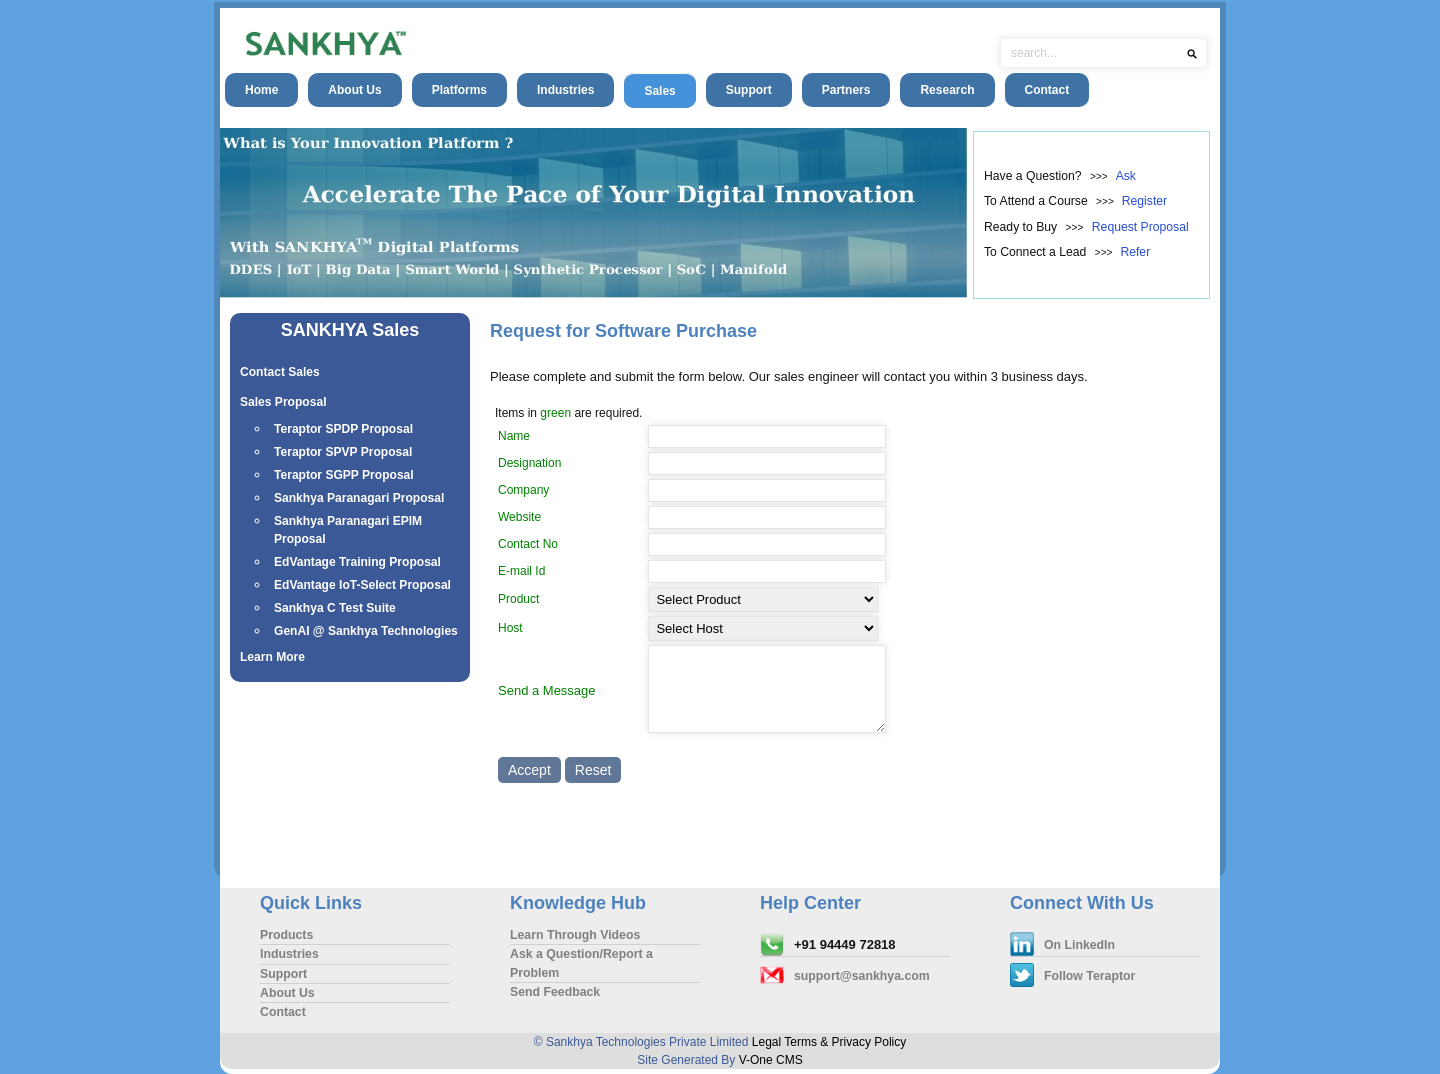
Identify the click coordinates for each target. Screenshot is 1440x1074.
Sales (659, 91)
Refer (1135, 252)
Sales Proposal (283, 402)
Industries (565, 90)
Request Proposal (1140, 227)
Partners (846, 90)
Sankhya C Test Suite (335, 608)
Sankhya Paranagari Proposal (359, 498)
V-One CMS (771, 1060)
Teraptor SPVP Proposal (343, 452)
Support (749, 90)
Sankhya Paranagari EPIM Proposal (348, 530)
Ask (1126, 176)
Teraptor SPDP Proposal (343, 429)
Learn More (272, 657)
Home (261, 90)
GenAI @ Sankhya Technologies (366, 631)
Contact (1047, 90)
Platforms (459, 90)
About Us (354, 90)
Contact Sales (280, 372)
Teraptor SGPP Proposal (344, 475)
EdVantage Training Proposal (357, 562)
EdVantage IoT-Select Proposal (362, 585)
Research (947, 90)
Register (1144, 201)
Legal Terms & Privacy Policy (829, 1042)
